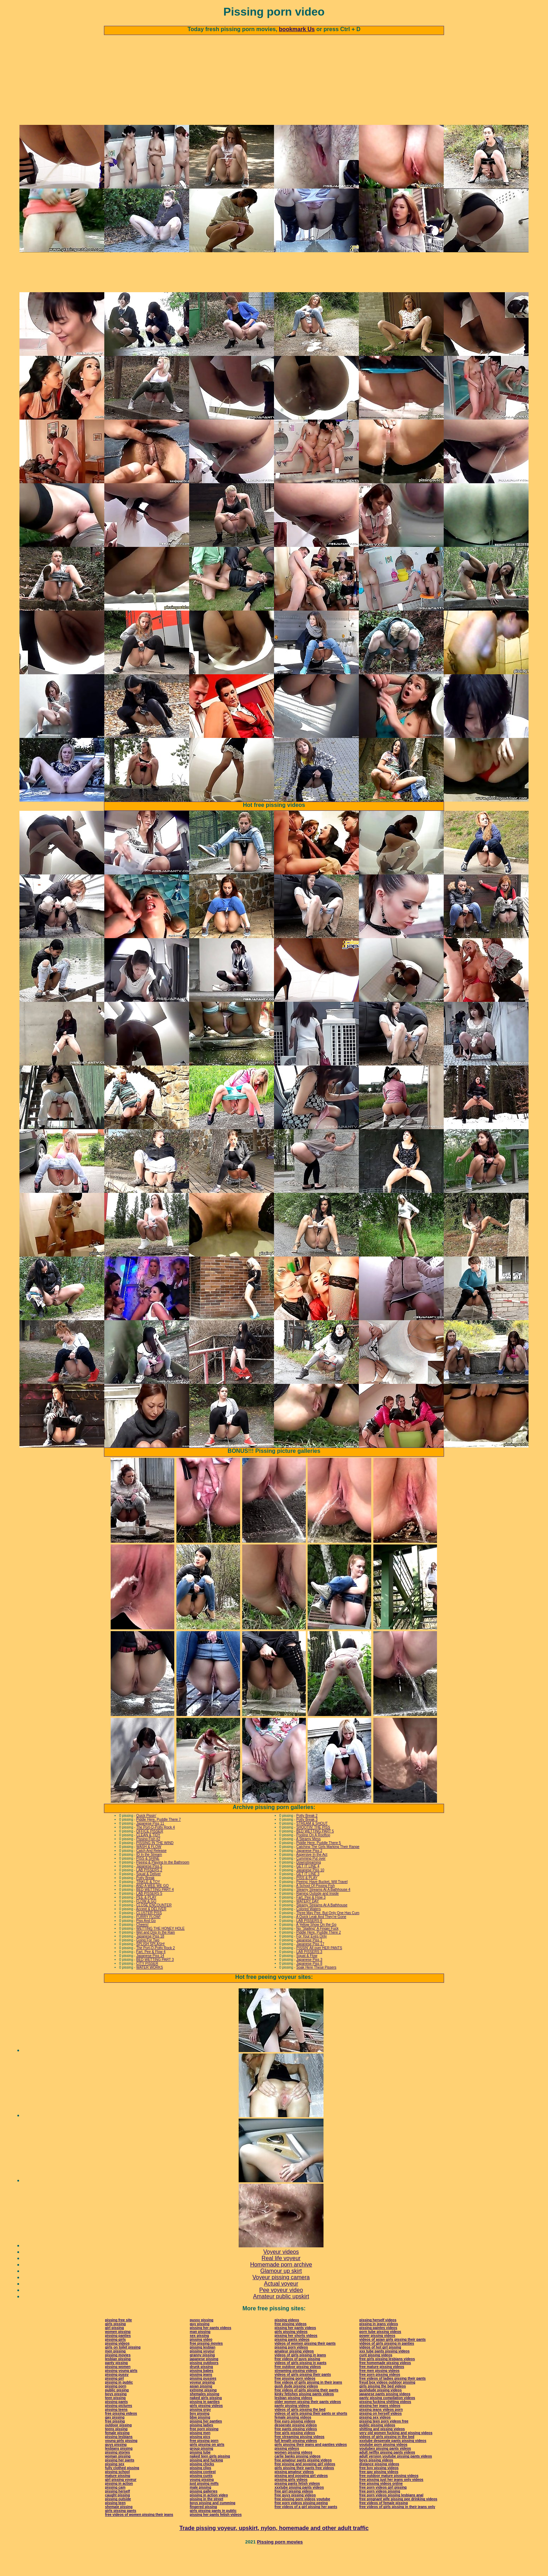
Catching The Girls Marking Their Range (328, 1870)
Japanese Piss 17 (310, 1968)
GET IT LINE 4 (307, 1890)
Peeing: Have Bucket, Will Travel (322, 1905)
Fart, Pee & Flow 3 (311, 1921)
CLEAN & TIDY (148, 1859)
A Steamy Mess (308, 1863)
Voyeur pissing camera (281, 2301)
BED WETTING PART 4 (155, 1913)
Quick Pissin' (146, 1839)
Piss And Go (146, 1944)
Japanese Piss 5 (149, 1890)
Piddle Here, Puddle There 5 (318, 1867)
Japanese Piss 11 (150, 1847)
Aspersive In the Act (311, 1878)
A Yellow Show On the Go (316, 1948)
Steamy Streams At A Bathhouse (322, 1929)
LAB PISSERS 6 (309, 1944)
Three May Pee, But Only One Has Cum (327, 1937)
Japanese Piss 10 (310, 1894)
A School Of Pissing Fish (315, 1909)
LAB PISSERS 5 (149, 1917)
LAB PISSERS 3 (309, 1975)
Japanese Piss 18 (150, 1960)
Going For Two (147, 1964)
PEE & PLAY (146, 1921)
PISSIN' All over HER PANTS (319, 1972)
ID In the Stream (149, 1878)
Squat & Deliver (148, 1898)
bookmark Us (297, 29)
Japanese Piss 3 (309, 1983)
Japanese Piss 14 (150, 1979)
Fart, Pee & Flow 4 (150, 1975)
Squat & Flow (306, 1979)
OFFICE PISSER (149, 1855)
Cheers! (142, 1948)
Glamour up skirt (281, 2295)
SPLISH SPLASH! (150, 1968)
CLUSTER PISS (149, 1937)
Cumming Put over (311, 1882)
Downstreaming (308, 1886)
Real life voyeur (281, 2282)
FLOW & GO (146, 1925)
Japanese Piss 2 (309, 1874)
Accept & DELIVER (151, 1933)
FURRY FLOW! (148, 1940)
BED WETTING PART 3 (155, 1983)
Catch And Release (151, 1874)
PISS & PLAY (306, 1902)
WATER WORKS (149, 1991)
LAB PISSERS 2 (149, 1894)
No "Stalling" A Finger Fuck (317, 1952)
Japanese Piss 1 (309, 1964)
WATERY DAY (307, 1925)
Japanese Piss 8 (309, 1987)
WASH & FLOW (148, 1870)
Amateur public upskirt (281, 2320)
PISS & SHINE (147, 1882)
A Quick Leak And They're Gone (321, 1940)
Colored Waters (308, 1933)
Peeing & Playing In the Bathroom (162, 1886)
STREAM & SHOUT (312, 1847)
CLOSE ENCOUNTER (153, 1929)
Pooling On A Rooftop (313, 1859)
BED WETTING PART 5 (315, 1855)
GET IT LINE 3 (307, 1898)
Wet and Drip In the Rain (155, 1956)
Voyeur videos (281, 2275)
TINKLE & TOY (148, 1905)
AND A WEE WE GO (152, 1909)
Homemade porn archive (281, 2288)
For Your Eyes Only (311, 1960)
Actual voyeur (281, 2307)
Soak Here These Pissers (316, 1991)
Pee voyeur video (281, 2314)
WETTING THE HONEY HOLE (160, 1952)
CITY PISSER (147, 1987)
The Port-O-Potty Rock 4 (155, 1851)
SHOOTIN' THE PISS (313, 1851)
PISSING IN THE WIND (154, 1867)
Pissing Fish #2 (148, 1863)
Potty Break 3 (306, 1843)
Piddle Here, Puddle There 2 (318, 1956)
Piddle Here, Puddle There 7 (158, 1843)
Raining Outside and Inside (317, 1917)
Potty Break (145, 1902)
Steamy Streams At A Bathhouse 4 (323, 1913)
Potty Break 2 (306, 1839)
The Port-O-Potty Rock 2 (155, 1972)
